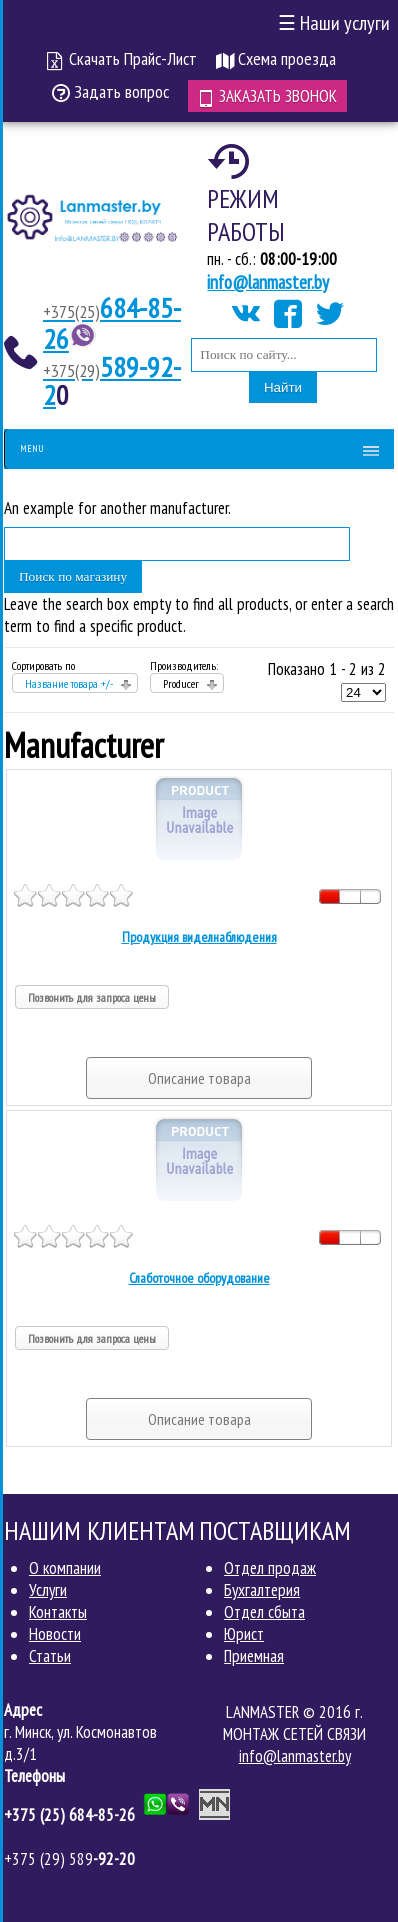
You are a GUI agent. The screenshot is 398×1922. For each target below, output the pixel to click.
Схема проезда (276, 58)
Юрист (244, 1634)
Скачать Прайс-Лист (122, 58)
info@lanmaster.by (268, 282)
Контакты (58, 1612)
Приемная (254, 1656)
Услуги (48, 1590)
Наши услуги (334, 23)
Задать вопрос (110, 91)
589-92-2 (112, 380)
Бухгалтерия (262, 1590)
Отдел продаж (270, 1568)
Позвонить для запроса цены (92, 997)
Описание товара (199, 1078)
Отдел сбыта (264, 1612)
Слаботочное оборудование (199, 1278)
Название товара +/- (69, 683)
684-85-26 (112, 323)
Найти (283, 387)
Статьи (50, 1656)
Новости (55, 1634)
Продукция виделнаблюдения (199, 937)
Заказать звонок (267, 96)
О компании (65, 1568)
